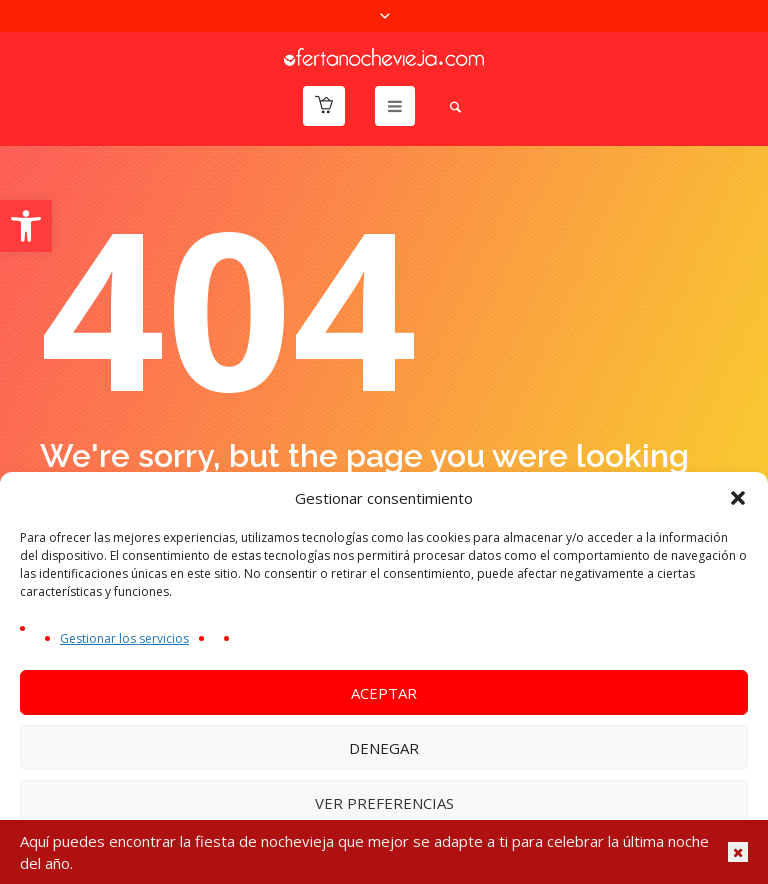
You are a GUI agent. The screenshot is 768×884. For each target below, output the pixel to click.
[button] (26, 226)
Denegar (384, 748)
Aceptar (384, 693)
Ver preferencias (384, 803)
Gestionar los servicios (124, 638)
